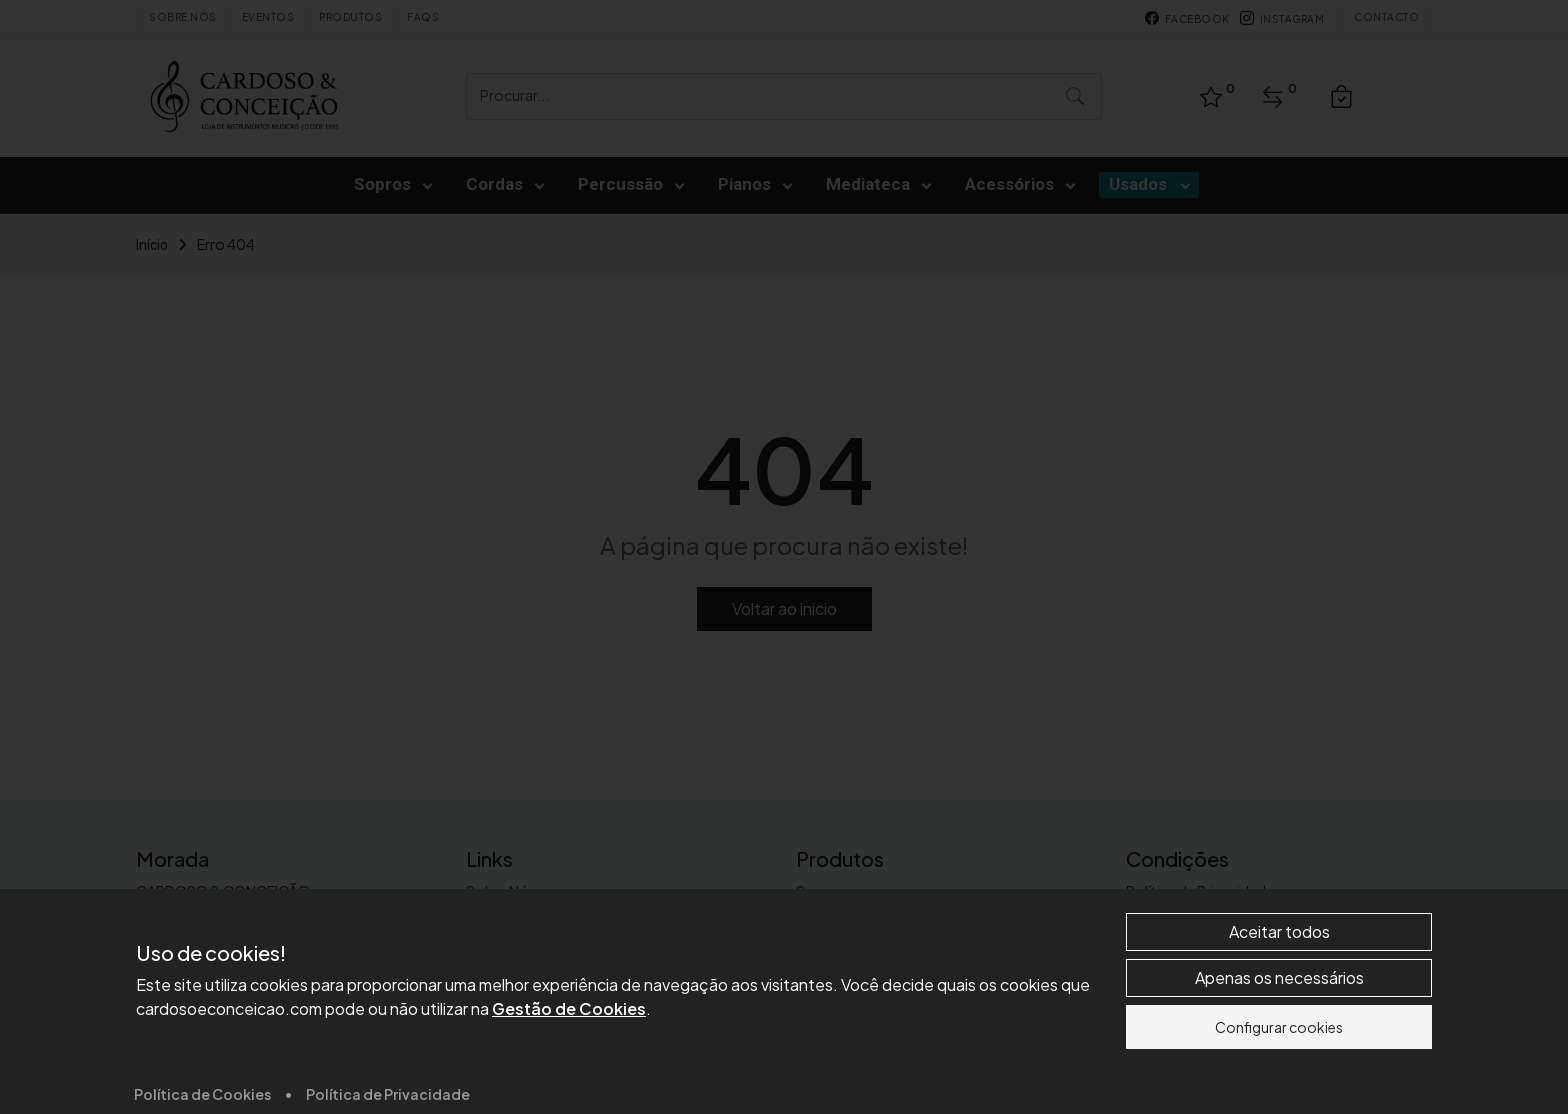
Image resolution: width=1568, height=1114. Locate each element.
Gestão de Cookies (569, 1099)
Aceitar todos (1279, 1022)
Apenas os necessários (1279, 1068)
